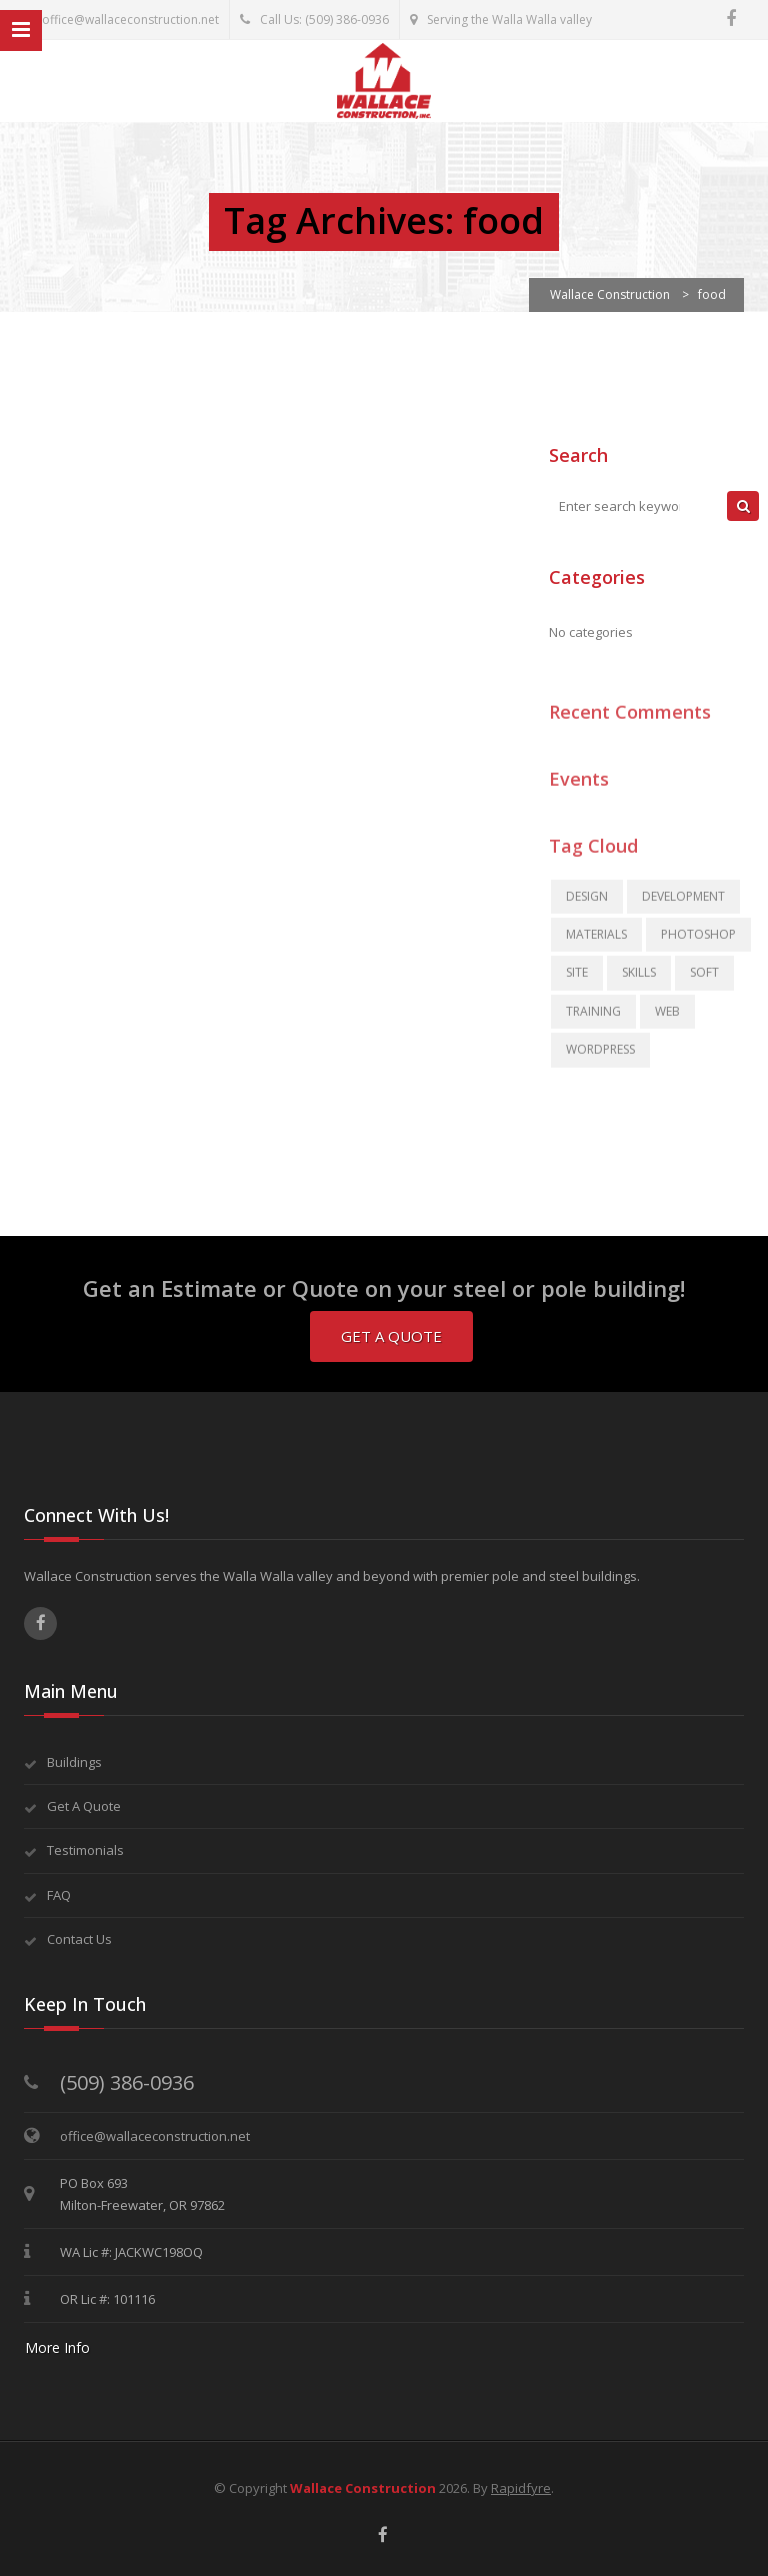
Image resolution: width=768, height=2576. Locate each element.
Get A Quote (391, 1336)
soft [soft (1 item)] (704, 982)
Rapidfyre (521, 2488)
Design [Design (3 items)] (587, 905)
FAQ (59, 1895)
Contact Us (79, 1939)
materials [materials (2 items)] (596, 943)
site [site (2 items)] (577, 982)
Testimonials (85, 1850)
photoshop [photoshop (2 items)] (698, 943)
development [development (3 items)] (683, 905)
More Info (57, 2347)
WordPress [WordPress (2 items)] (600, 1058)
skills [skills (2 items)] (639, 982)
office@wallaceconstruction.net (119, 19)
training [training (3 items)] (593, 1020)
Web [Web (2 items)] (667, 1020)
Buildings (74, 1762)
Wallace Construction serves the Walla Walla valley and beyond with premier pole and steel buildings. (332, 1576)
